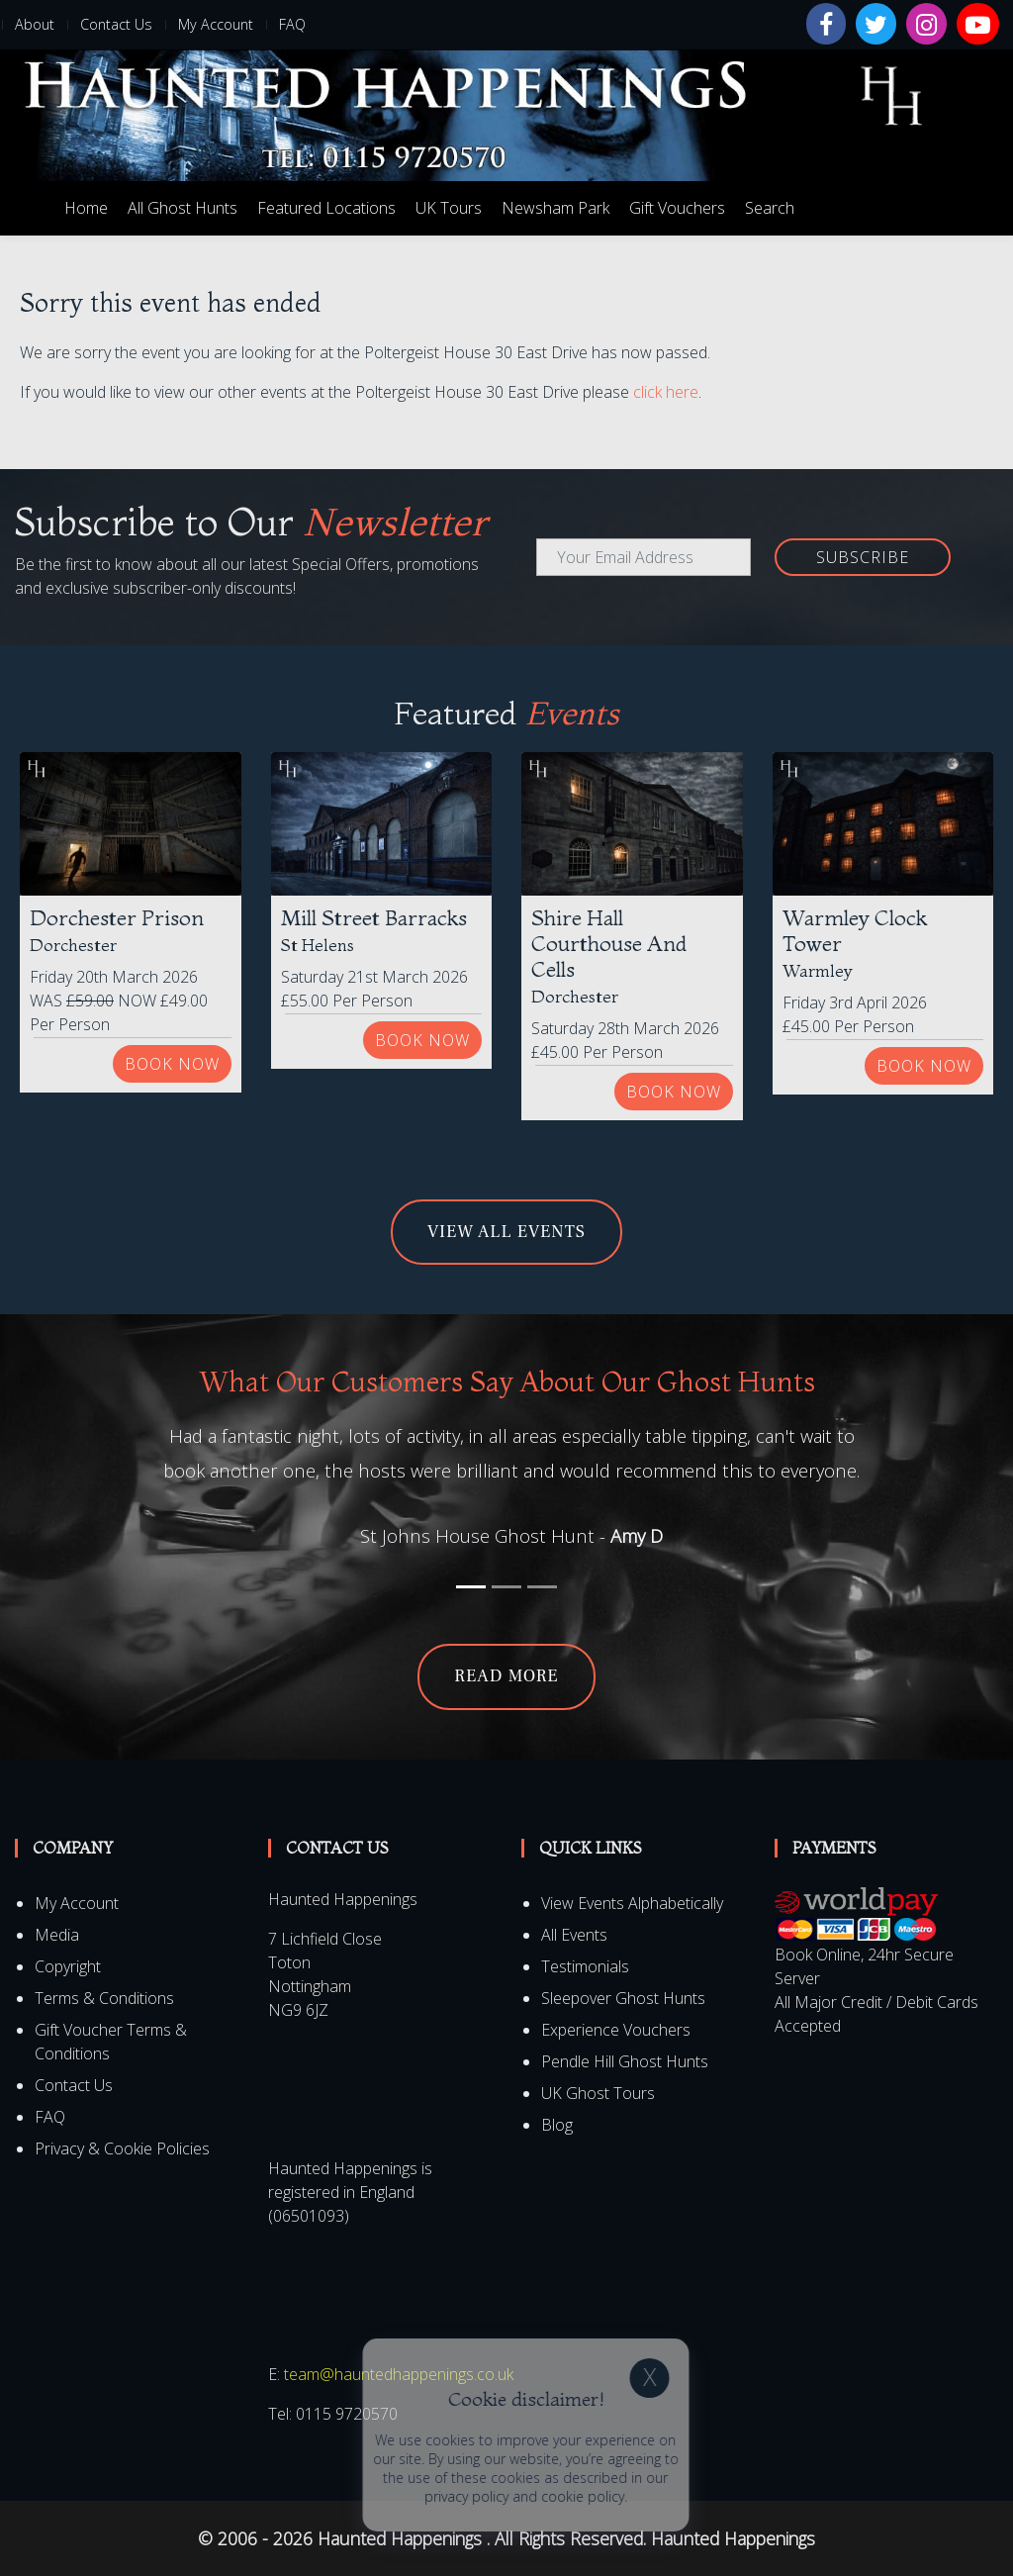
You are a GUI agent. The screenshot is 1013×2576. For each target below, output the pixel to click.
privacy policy (903, 2496)
